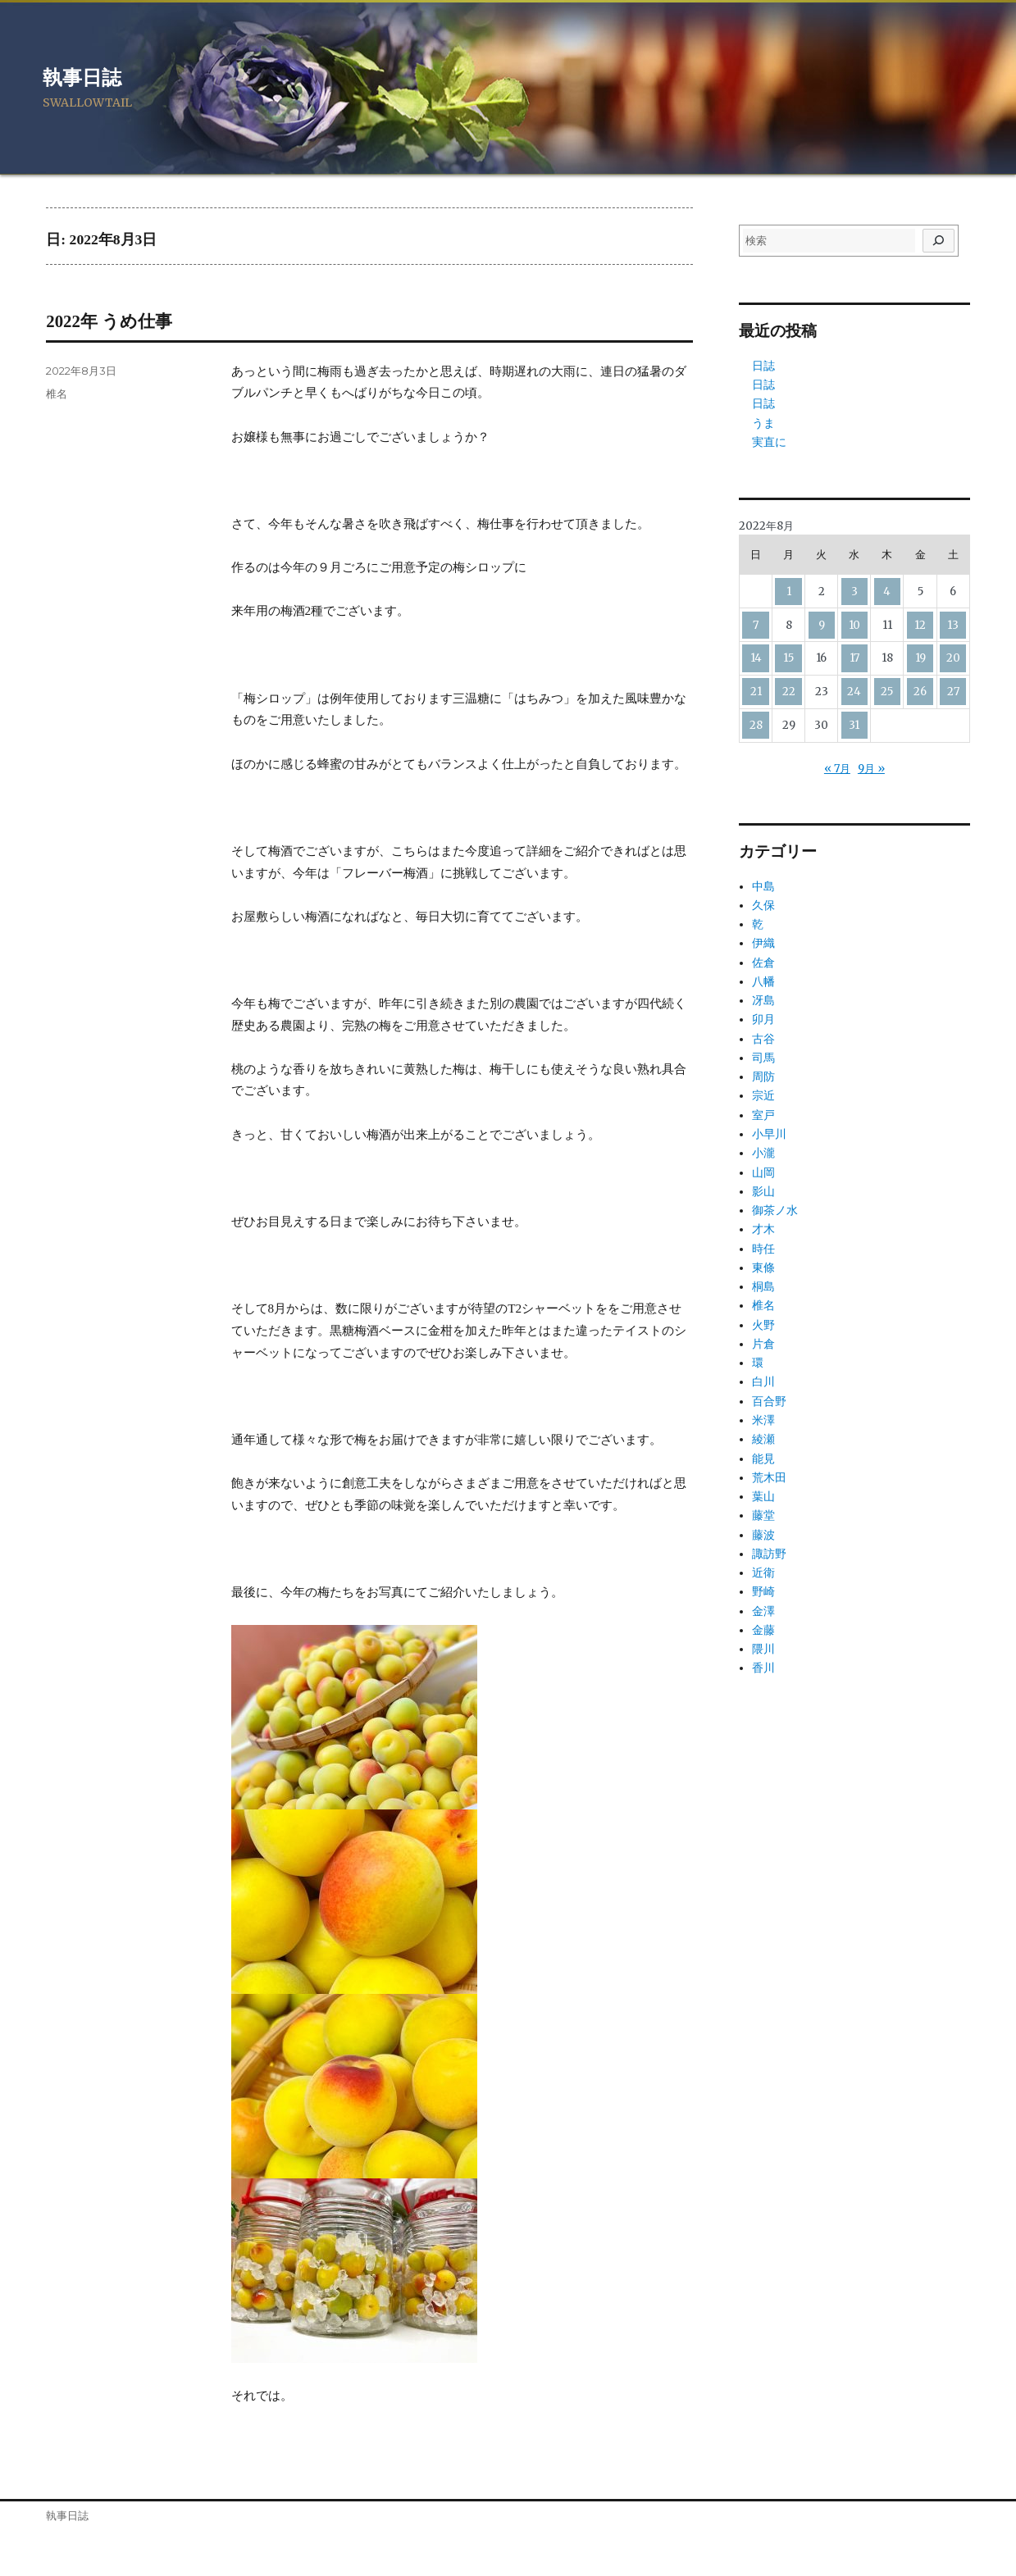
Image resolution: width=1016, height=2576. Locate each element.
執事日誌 (82, 78)
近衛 (763, 1572)
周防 (763, 1076)
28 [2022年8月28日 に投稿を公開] (756, 725)
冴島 (763, 1000)
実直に (769, 441)
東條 (763, 1267)
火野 (763, 1324)
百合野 (769, 1401)
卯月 (763, 1019)
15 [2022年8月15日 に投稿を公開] (788, 658)
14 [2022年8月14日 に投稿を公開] (756, 658)
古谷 (763, 1038)
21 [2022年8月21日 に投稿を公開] (756, 692)
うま (763, 423)
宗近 (763, 1095)
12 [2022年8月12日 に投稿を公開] (920, 625)
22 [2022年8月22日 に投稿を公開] (788, 692)
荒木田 (769, 1477)
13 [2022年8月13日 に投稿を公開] (953, 625)
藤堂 (763, 1515)
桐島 (763, 1286)
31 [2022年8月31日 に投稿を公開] (854, 725)
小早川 (769, 1133)
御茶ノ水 (775, 1210)
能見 (763, 1458)
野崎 (763, 1591)
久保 (763, 905)
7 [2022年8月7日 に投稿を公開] (756, 625)
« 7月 (837, 769)
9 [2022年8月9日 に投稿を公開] (821, 625)
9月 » (871, 769)
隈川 (763, 1648)
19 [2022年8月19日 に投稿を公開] (920, 658)
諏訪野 (769, 1553)
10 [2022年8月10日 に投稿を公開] (854, 625)
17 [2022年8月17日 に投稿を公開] (854, 658)
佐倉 (763, 962)
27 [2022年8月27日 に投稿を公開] (953, 692)
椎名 (56, 393)
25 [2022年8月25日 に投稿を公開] (887, 692)
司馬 (763, 1057)
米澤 (763, 1420)
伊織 (763, 942)
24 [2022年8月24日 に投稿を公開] (854, 692)
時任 (763, 1248)
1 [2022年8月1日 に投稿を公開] (788, 591)
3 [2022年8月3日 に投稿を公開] (854, 591)
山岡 (763, 1172)
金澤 (763, 1611)
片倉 (763, 1343)
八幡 (763, 981)
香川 (763, 1667)
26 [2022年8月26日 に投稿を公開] (920, 692)
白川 (763, 1381)
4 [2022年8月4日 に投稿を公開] (887, 591)
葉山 (763, 1496)
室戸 (763, 1115)
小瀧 (763, 1152)
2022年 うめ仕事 (109, 321)
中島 (763, 886)
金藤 (763, 1629)
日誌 (763, 365)
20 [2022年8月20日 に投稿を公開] (953, 658)
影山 (763, 1191)
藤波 (763, 1534)
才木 (763, 1229)
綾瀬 (763, 1438)
